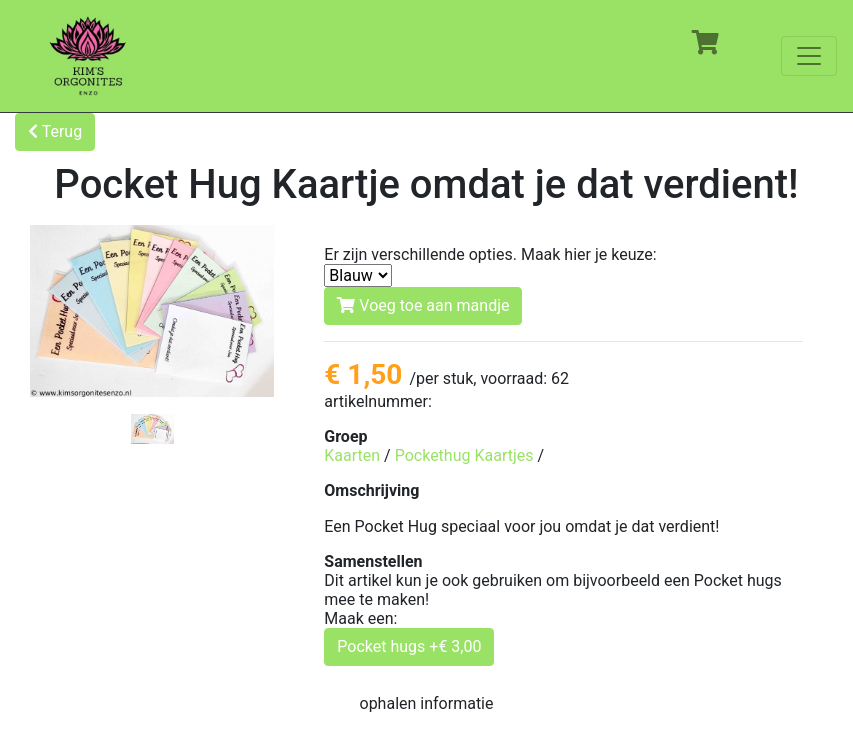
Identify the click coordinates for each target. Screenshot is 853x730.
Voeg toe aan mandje (423, 305)
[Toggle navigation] (809, 56)
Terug (55, 131)
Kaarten (352, 455)
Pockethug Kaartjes (464, 455)
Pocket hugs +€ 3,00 (409, 646)
